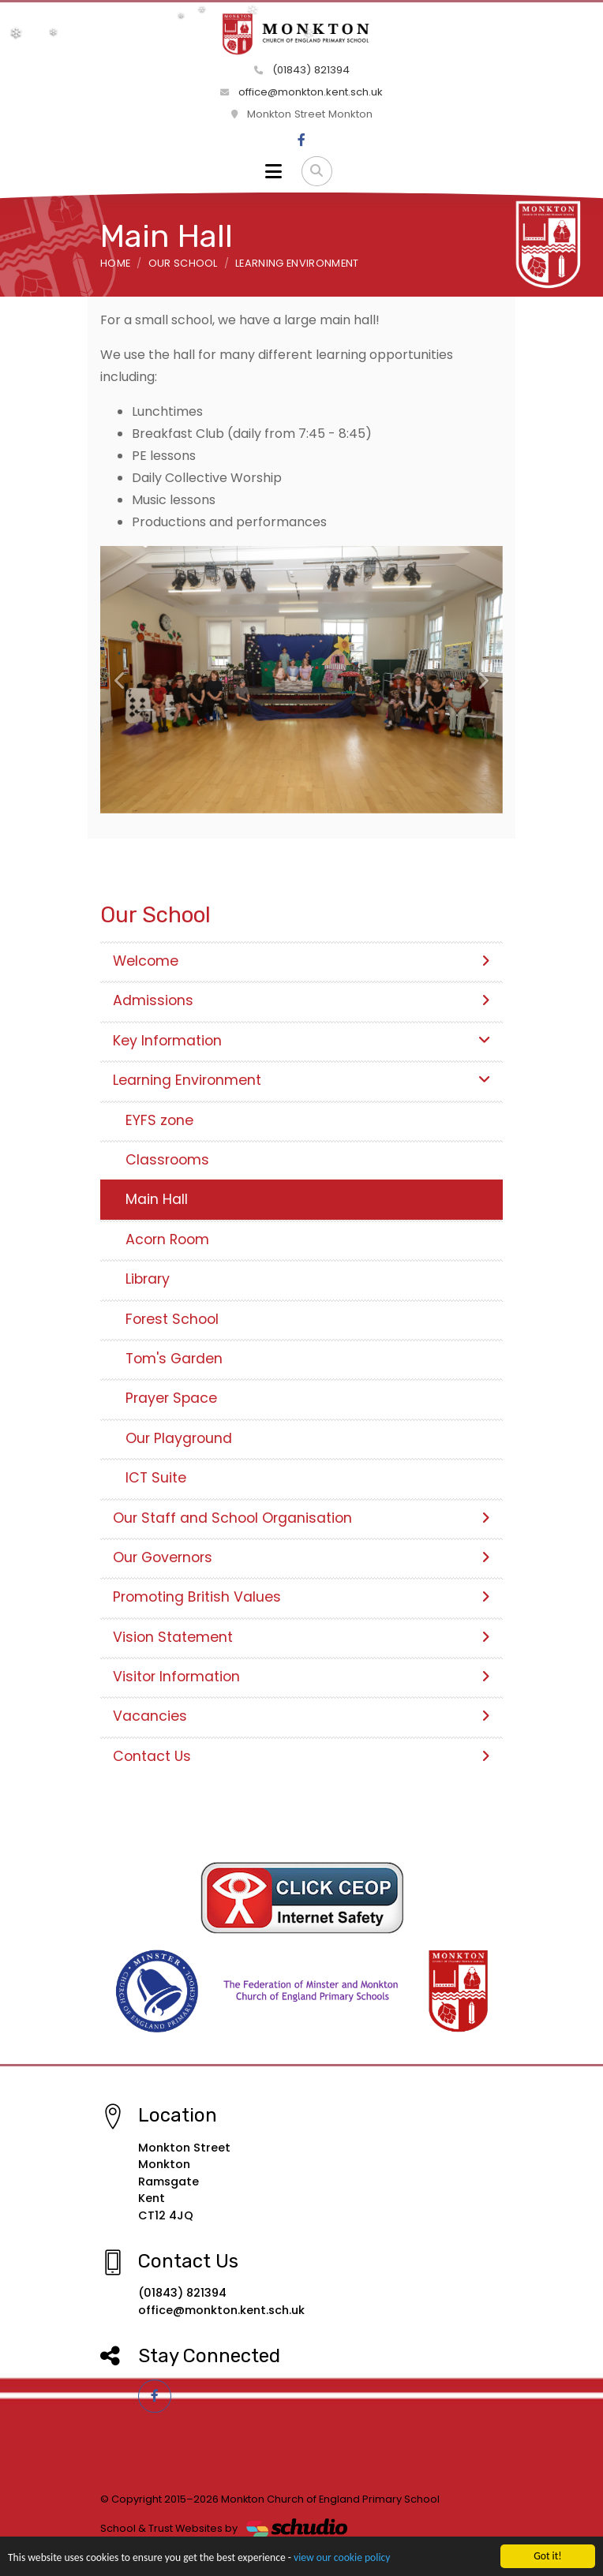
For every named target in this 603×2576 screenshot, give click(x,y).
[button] (120, 680)
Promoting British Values (301, 1596)
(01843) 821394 (302, 69)
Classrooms (167, 1159)
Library (147, 1278)
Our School (183, 263)
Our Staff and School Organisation (301, 1518)
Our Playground (178, 1438)
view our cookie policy (342, 2558)
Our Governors (301, 1557)
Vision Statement (301, 1637)
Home (115, 263)
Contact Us (301, 1756)
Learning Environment (296, 263)
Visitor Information (301, 1676)
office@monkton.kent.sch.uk (301, 91)
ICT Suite (155, 1477)
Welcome (301, 961)
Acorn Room (167, 1239)
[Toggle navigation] (273, 171)
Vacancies (301, 1716)
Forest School (172, 1319)
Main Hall (156, 1199)
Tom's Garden (174, 1358)
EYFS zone (159, 1120)
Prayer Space (171, 1398)
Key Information (301, 1040)
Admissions (301, 1000)
